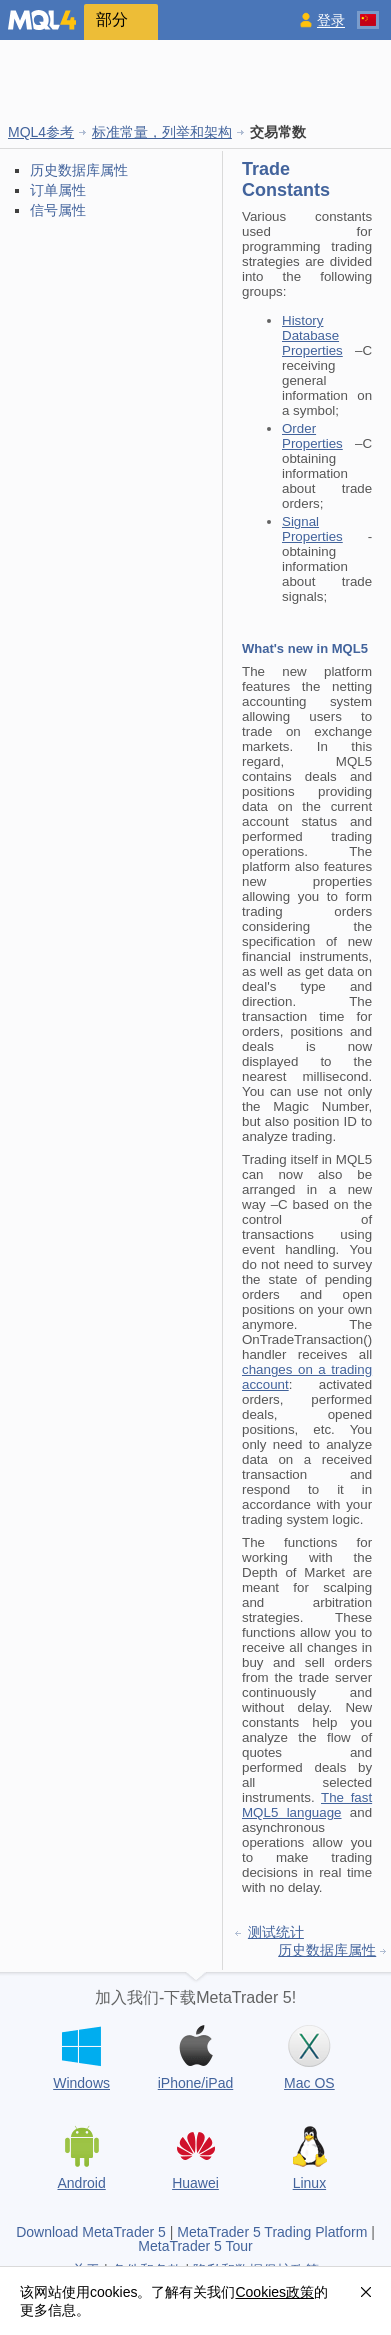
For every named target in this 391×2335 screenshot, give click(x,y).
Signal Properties (312, 529)
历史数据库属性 (79, 170)
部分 (112, 19)
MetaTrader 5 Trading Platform (272, 2232)
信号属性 (58, 210)
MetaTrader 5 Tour (195, 2246)
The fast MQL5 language (307, 1805)
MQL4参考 (41, 132)
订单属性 (58, 190)
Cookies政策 (274, 2292)
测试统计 (276, 1932)
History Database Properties (312, 335)
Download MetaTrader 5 (91, 2232)
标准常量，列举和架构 (162, 132)
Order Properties (312, 436)
